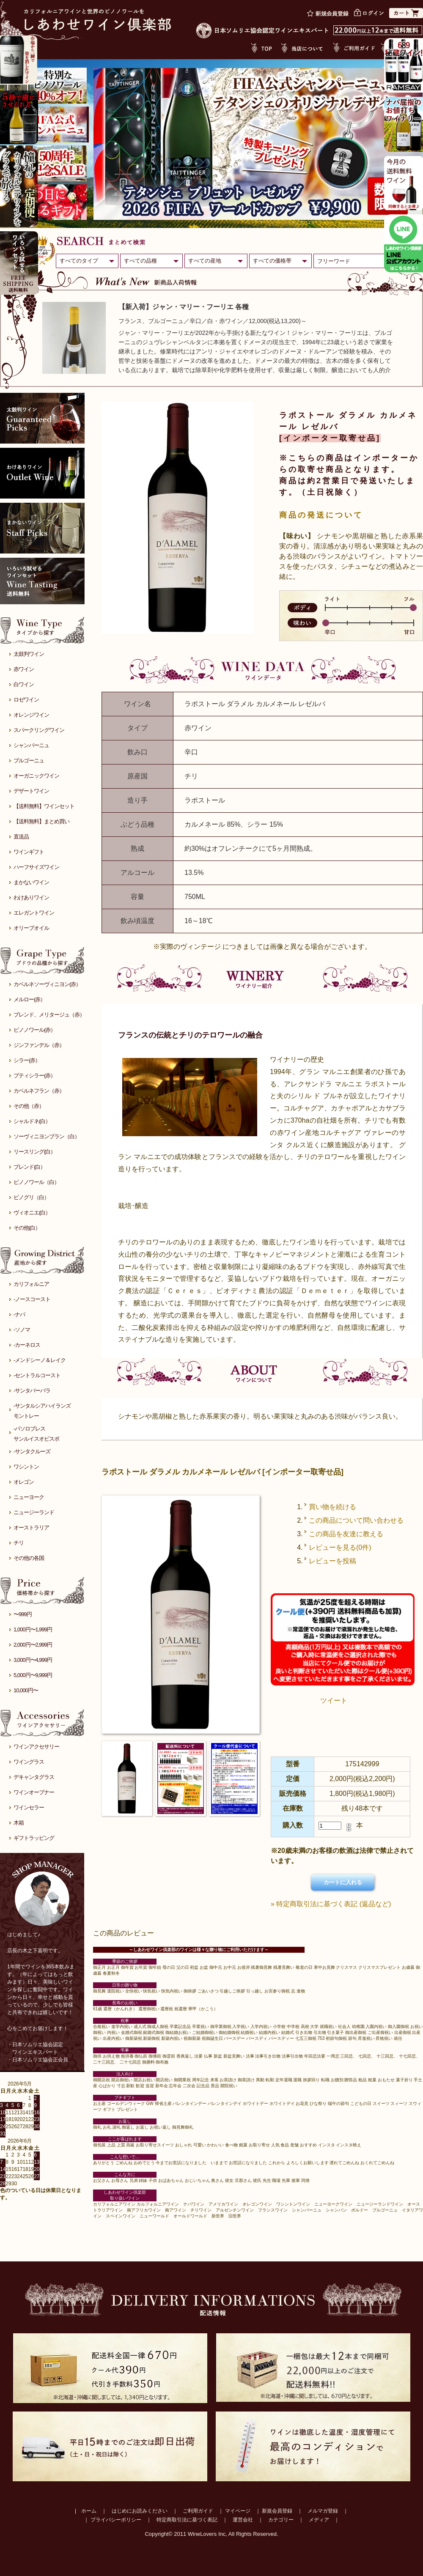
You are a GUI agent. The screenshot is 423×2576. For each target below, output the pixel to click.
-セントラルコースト (37, 1375)
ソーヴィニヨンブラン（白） (47, 1136)
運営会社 (243, 2520)
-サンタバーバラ (32, 1390)
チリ (19, 1543)
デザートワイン (31, 791)
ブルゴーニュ (29, 760)
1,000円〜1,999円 (33, 1629)
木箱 (19, 1823)
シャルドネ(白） (32, 1121)
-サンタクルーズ (32, 1451)
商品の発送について (321, 515)
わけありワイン (31, 897)
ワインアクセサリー (36, 1746)
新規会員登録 (277, 2511)
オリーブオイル (31, 928)
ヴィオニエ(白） (32, 1212)
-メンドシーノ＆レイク (40, 1360)
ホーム (88, 2511)
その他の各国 (29, 1558)
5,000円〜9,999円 (33, 1675)
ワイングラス (29, 1762)
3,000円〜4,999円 (33, 1660)
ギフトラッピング (34, 1838)
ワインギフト (29, 852)
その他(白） (27, 1228)
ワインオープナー (34, 1792)
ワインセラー (29, 1807)
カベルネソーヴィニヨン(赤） (47, 984)
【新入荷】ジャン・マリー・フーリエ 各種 (183, 306)
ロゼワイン (26, 699)
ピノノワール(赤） (34, 1030)
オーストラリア (31, 1527)
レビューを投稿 (332, 1561)
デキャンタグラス (34, 1777)
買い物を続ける (332, 1506)
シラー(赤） (27, 1060)
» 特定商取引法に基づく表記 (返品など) (331, 1903)
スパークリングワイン (39, 730)
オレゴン (24, 1482)
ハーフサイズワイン (36, 867)
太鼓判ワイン (29, 654)
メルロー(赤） (29, 999)
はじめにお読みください (140, 2511)
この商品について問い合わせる (356, 1520)
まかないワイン (31, 882)
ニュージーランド (34, 1512)
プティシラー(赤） (34, 1075)
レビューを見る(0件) (340, 1547)
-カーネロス (27, 1345)
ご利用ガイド (198, 2511)
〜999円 (23, 1614)
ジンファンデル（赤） (39, 1045)
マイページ (237, 2511)
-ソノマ (22, 1329)
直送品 (21, 836)
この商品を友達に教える (346, 1533)
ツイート (333, 1700)
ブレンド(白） (29, 1167)
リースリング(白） (34, 1151)
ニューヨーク (29, 1497)
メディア (319, 2520)
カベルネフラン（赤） (39, 1091)
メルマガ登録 (323, 2511)
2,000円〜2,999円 (33, 1645)
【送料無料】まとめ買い (41, 821)
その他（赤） (29, 1106)
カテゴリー (281, 2520)
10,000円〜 (26, 1690)
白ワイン (24, 684)
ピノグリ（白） (31, 1197)
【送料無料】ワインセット (44, 806)
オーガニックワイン (36, 776)
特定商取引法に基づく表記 (187, 2520)
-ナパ (19, 1314)
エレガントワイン (34, 913)
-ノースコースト (32, 1299)
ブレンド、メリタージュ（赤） (49, 1014)
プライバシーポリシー (116, 2520)
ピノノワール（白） (36, 1182)
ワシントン (26, 1466)
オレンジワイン (31, 715)
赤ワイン (24, 669)
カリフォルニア (31, 1284)
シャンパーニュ (31, 745)
